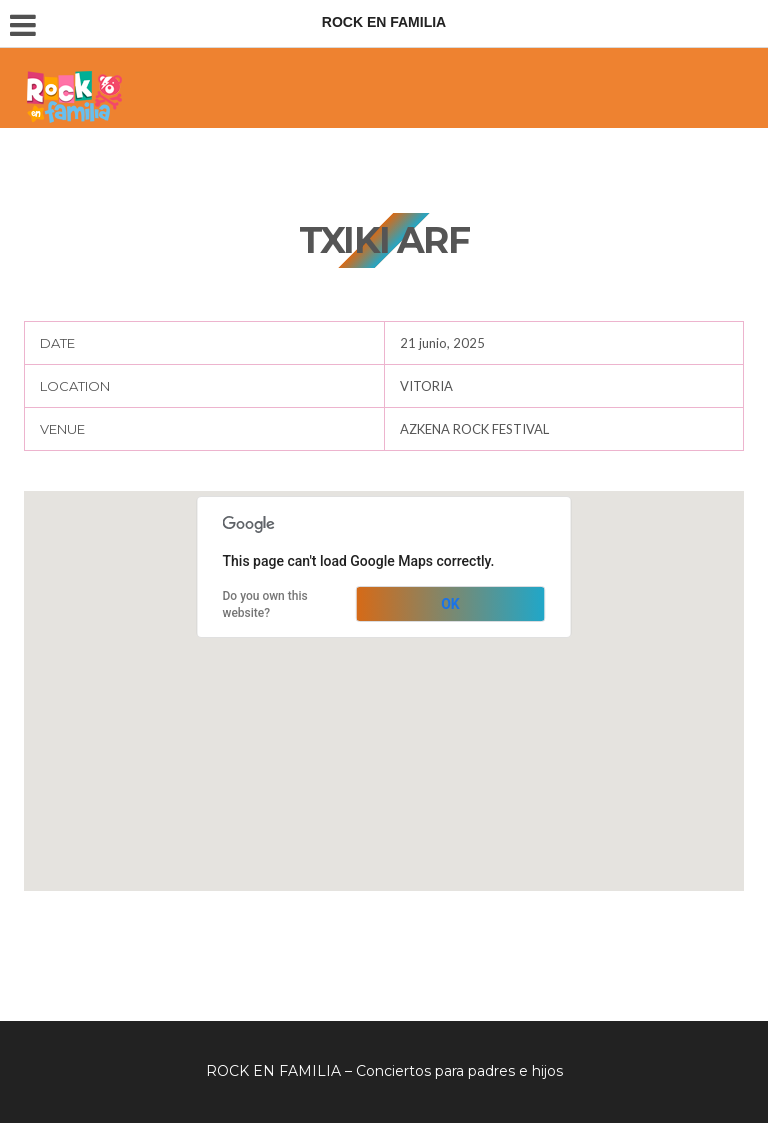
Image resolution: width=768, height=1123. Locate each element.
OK (450, 604)
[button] (384, 672)
